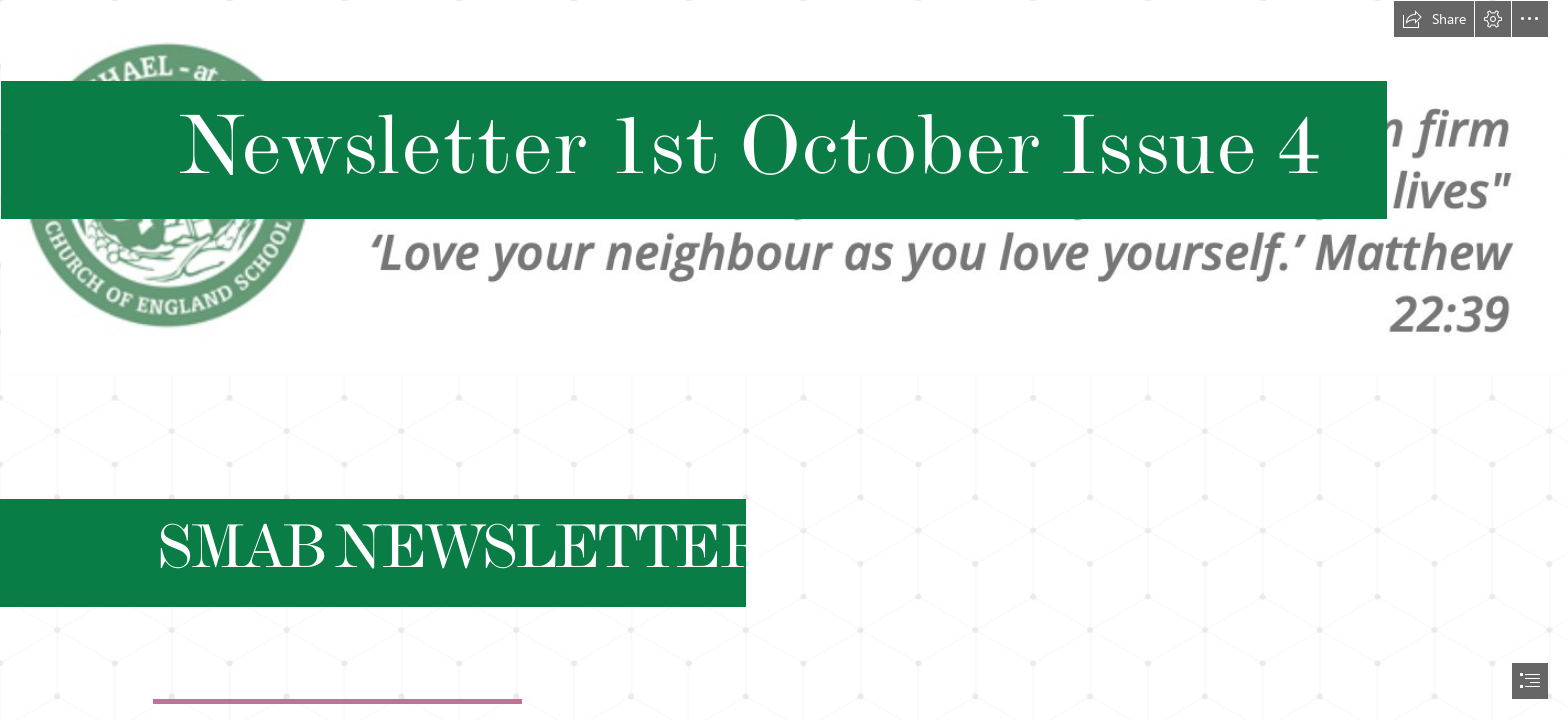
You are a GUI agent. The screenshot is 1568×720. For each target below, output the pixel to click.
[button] (1434, 19)
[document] (784, 360)
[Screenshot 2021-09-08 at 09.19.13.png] (784, 188)
